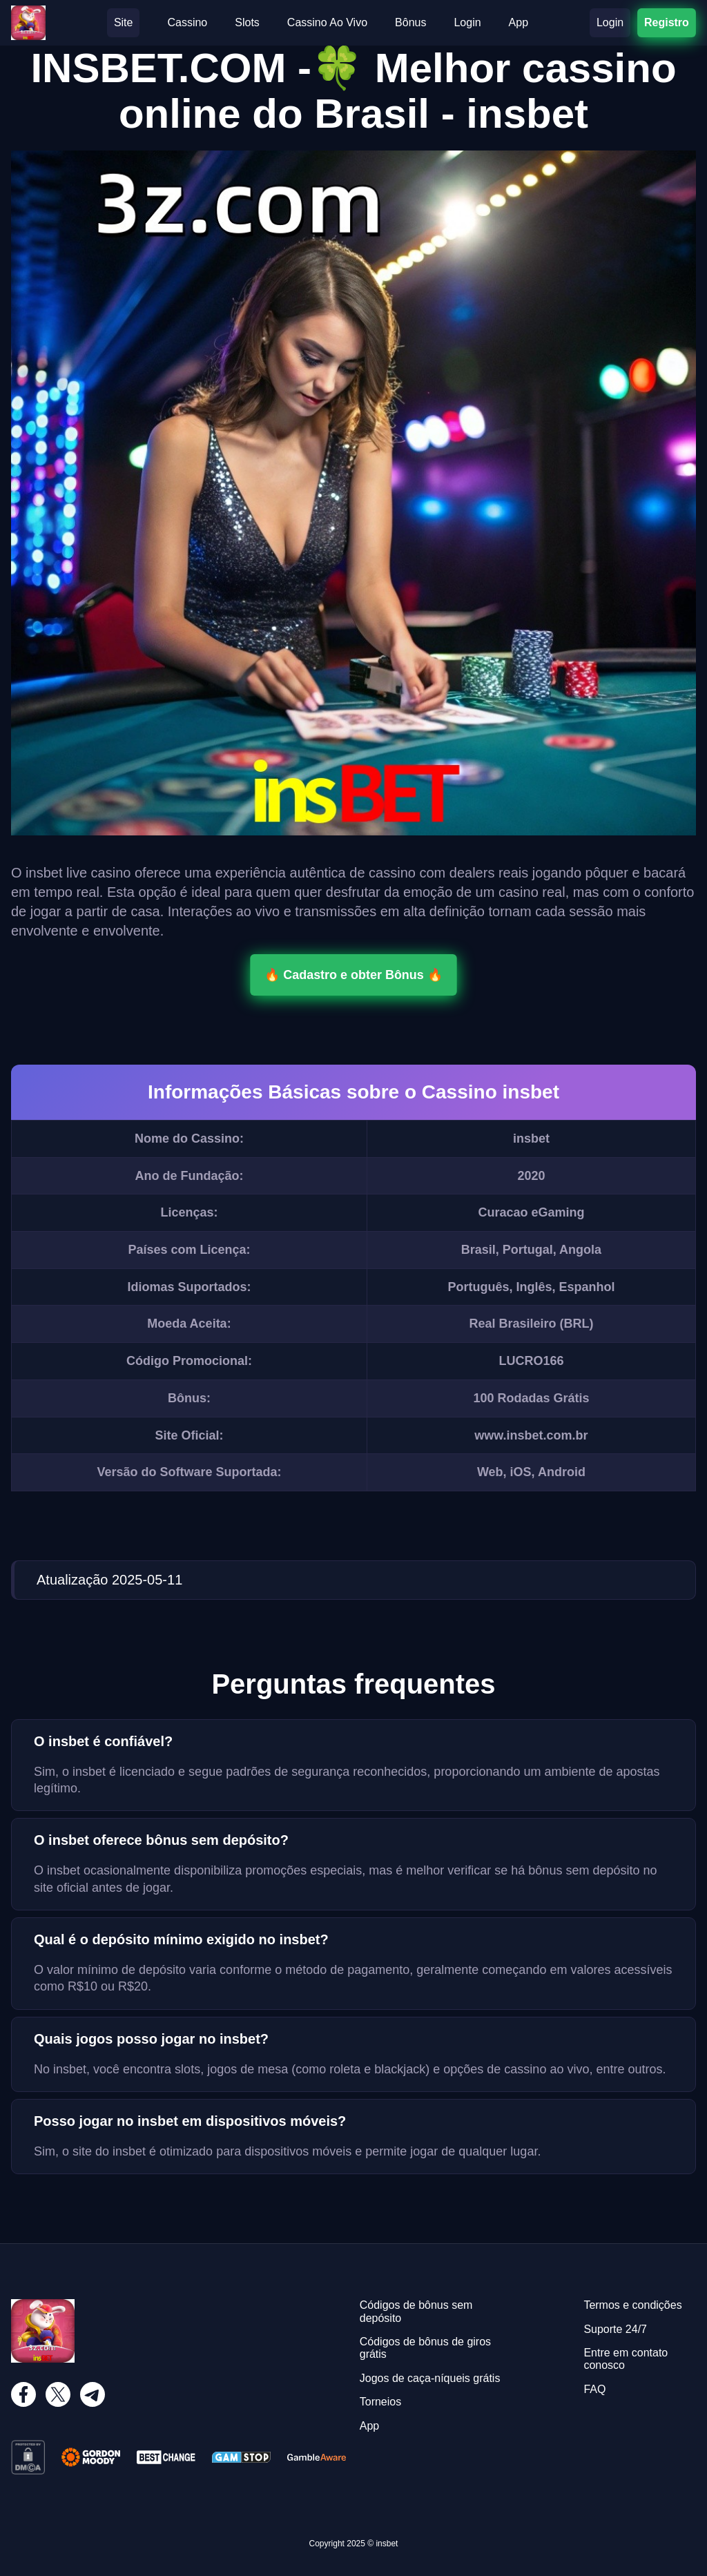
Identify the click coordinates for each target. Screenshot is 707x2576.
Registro (666, 22)
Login (467, 22)
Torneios (380, 2402)
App (518, 22)
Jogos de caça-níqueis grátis (430, 2378)
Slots (247, 22)
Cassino (187, 22)
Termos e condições (632, 2305)
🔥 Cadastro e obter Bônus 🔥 (353, 975)
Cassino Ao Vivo (327, 22)
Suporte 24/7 (615, 2329)
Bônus (410, 22)
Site (123, 22)
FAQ (594, 2389)
